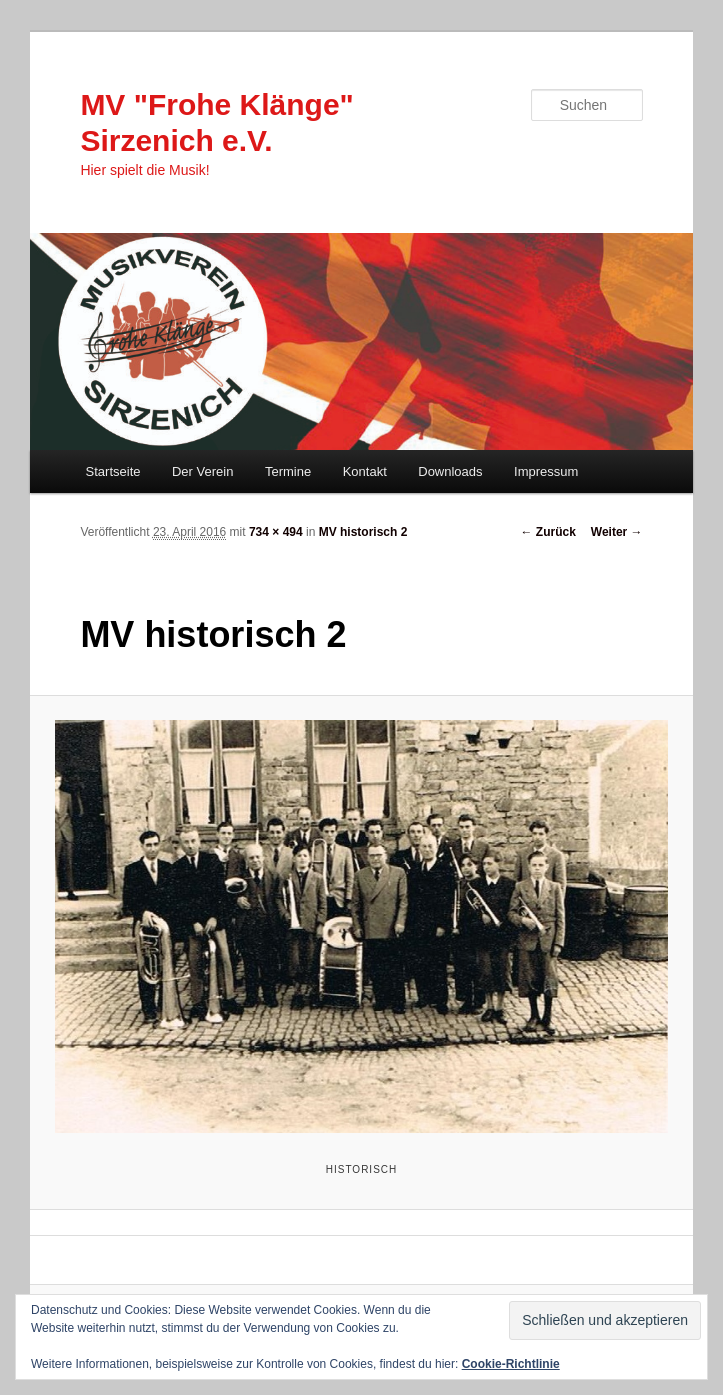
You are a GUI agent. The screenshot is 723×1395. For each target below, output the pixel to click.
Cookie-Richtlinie (511, 1364)
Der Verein (202, 471)
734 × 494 (276, 532)
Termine (288, 471)
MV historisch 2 (363, 532)
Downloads (450, 471)
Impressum (546, 471)
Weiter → (617, 532)
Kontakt (365, 471)
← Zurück (547, 532)
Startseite (113, 471)
